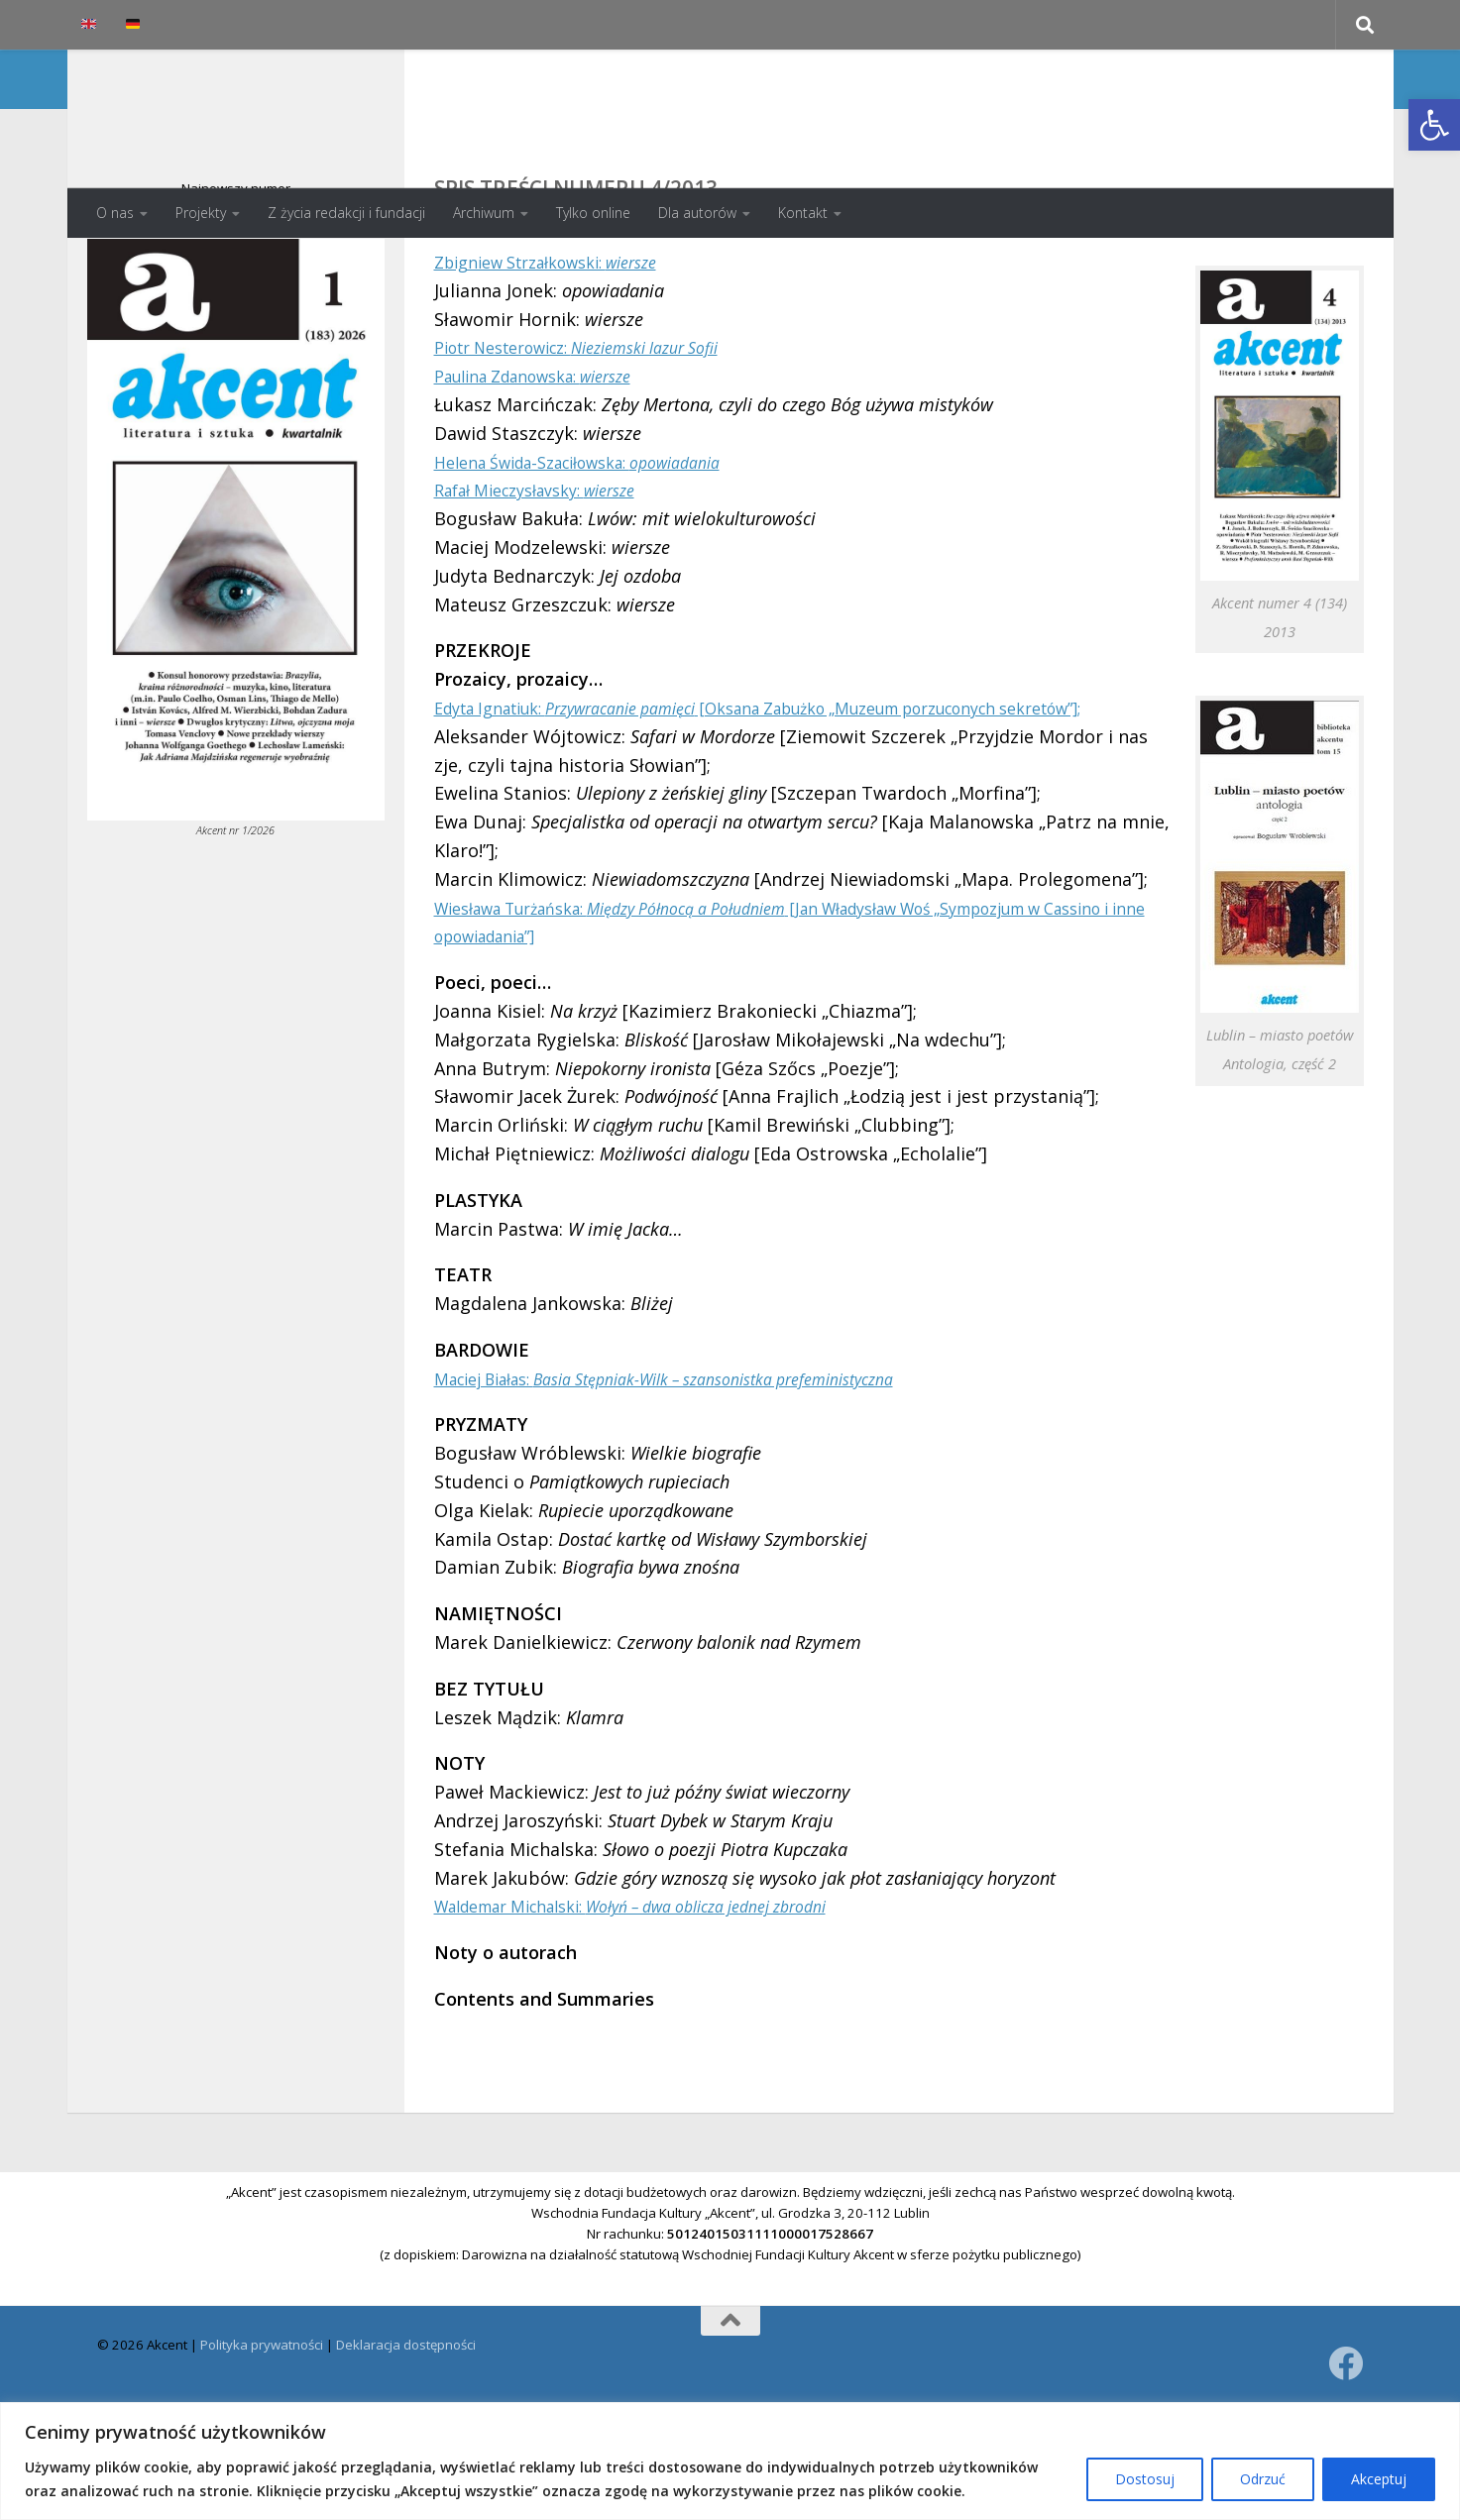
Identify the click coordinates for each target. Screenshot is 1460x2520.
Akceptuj (1378, 2478)
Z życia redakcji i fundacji (346, 212)
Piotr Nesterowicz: (600, 426)
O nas (115, 212)
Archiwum (483, 212)
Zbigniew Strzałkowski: (563, 341)
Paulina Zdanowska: (549, 455)
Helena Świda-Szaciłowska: (599, 541)
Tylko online (593, 212)
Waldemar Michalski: (662, 2014)
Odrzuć (1263, 2478)
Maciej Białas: (700, 1485)
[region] (730, 2461)
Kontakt (803, 212)
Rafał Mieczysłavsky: (550, 569)
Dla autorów (697, 212)
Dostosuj (1145, 2478)
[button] (1434, 125)
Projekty (200, 212)
